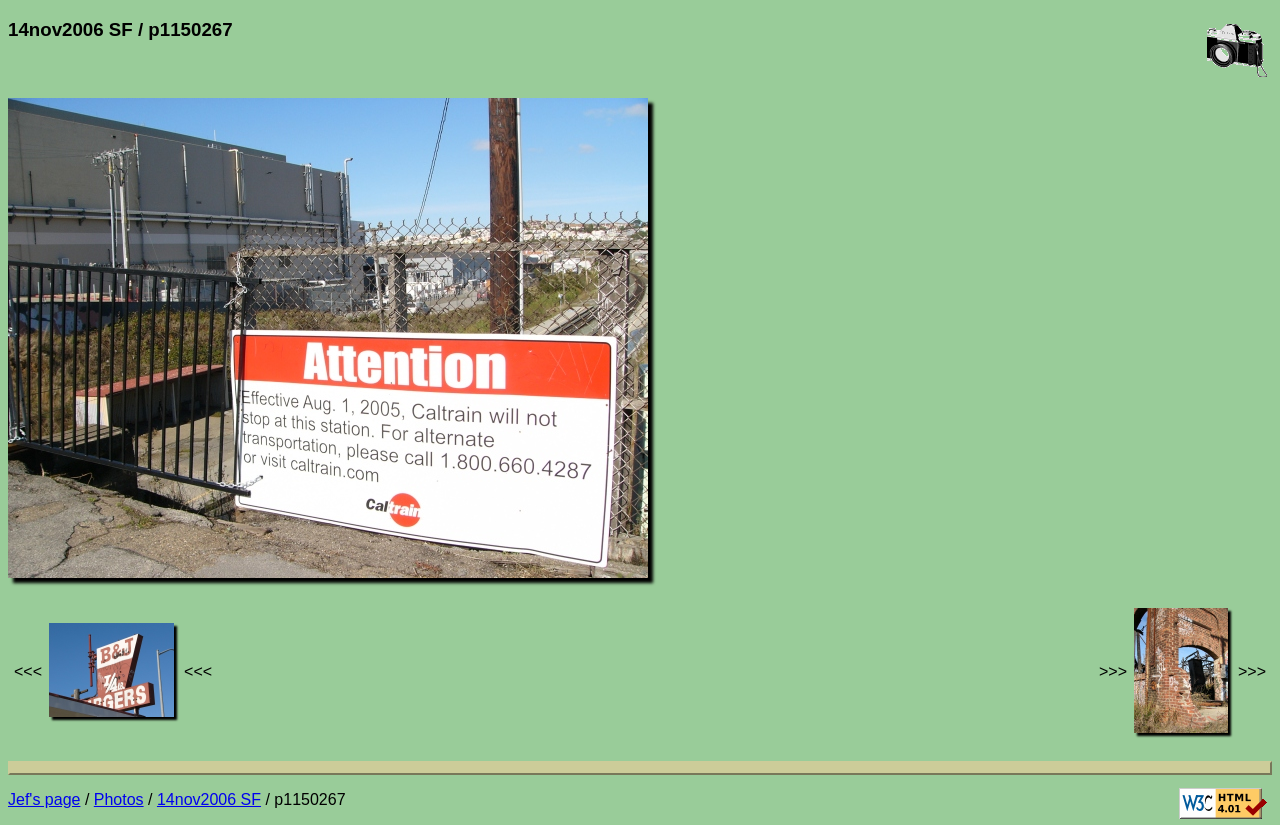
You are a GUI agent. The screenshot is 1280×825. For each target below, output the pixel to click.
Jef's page (44, 799)
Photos (119, 799)
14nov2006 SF (209, 799)
